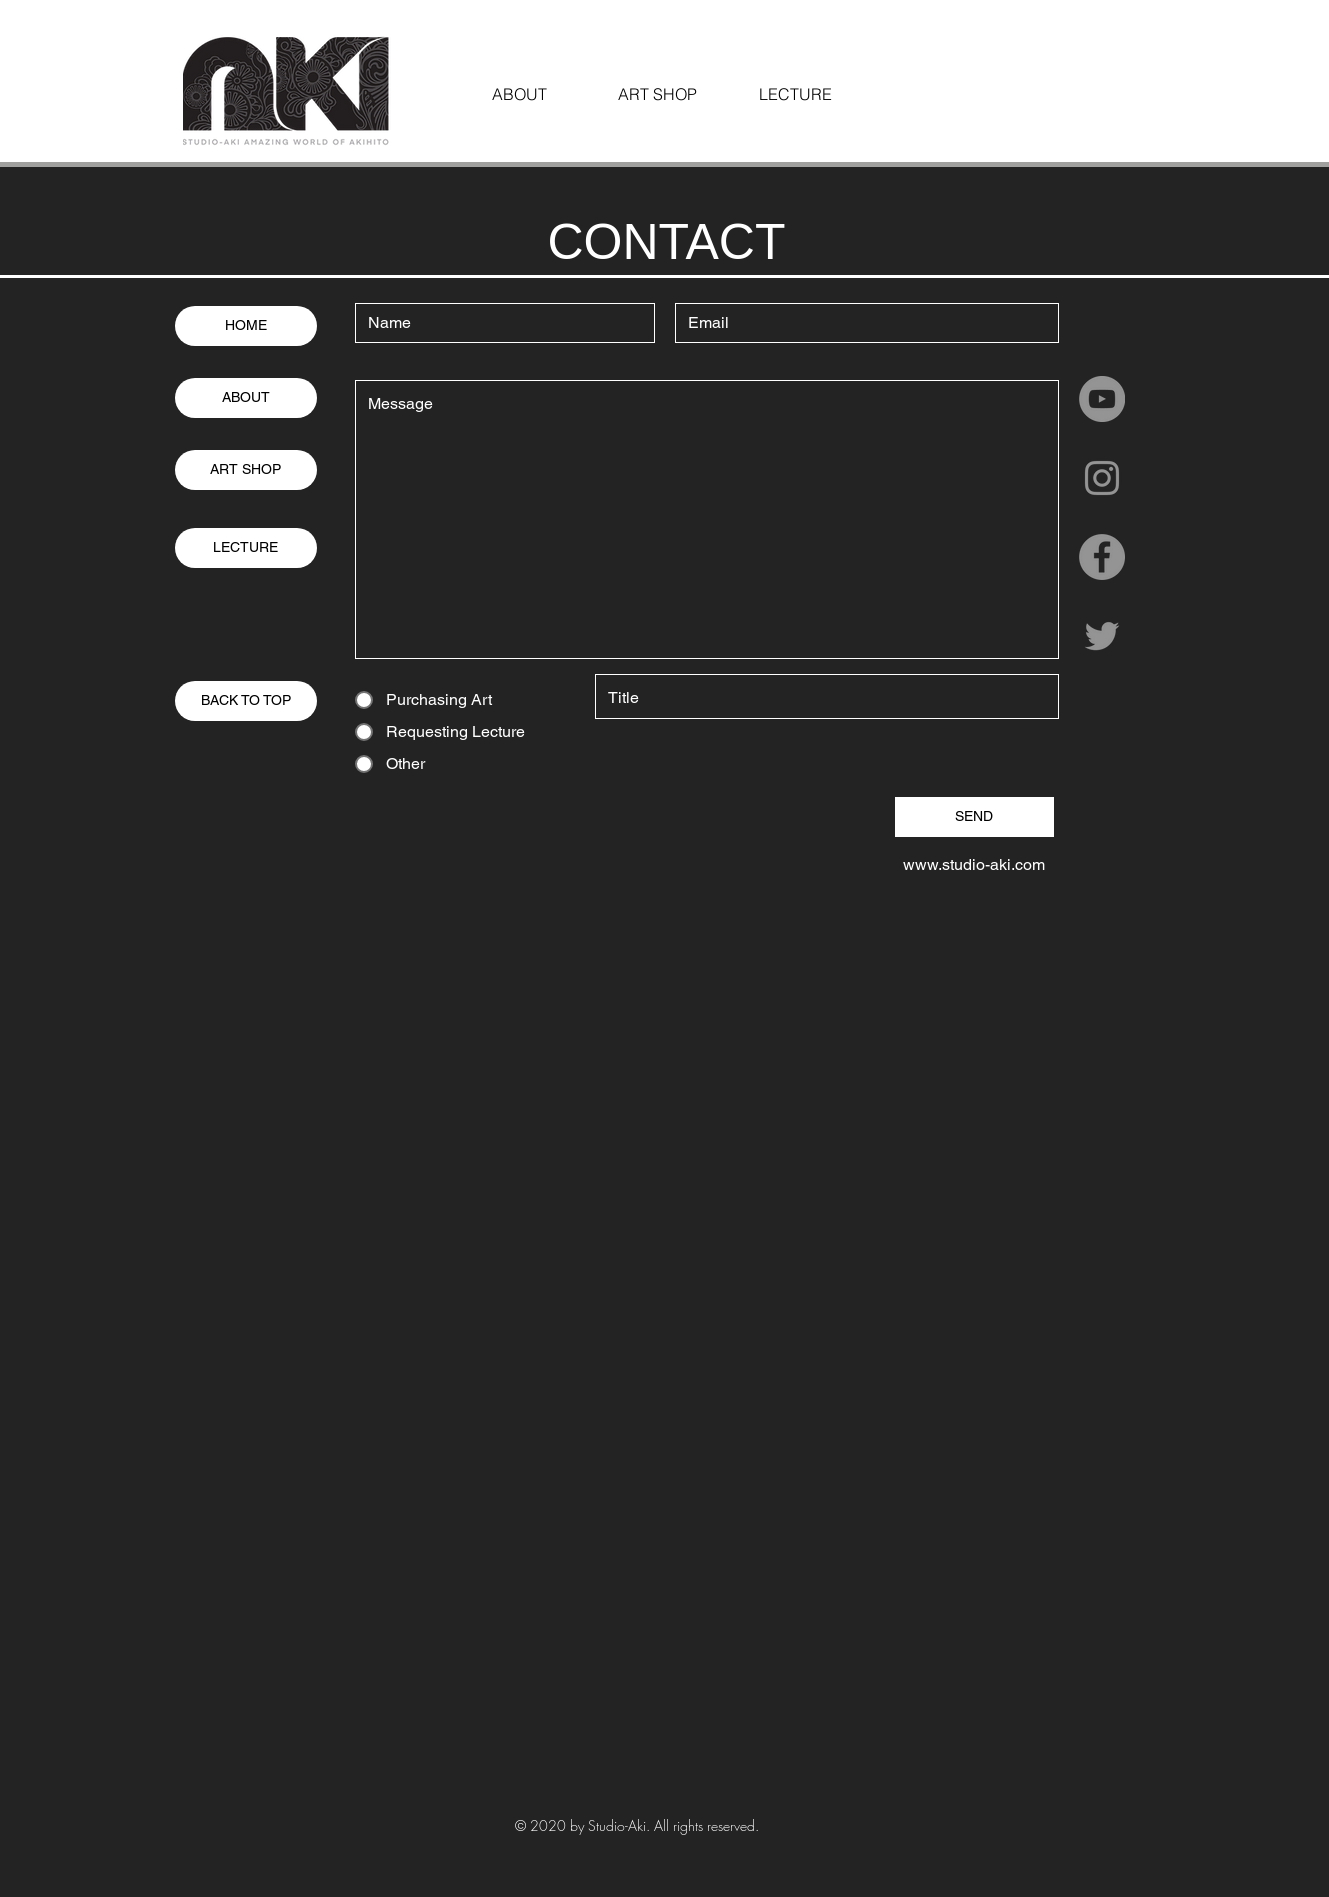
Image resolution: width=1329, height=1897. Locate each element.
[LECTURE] (246, 548)
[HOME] (246, 326)
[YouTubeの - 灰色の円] (1102, 399)
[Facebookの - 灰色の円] (1102, 557)
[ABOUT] (246, 398)
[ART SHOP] (246, 470)
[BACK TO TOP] (246, 701)
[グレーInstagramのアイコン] (1102, 478)
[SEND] (974, 817)
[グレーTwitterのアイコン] (1102, 636)
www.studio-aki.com (974, 864)
